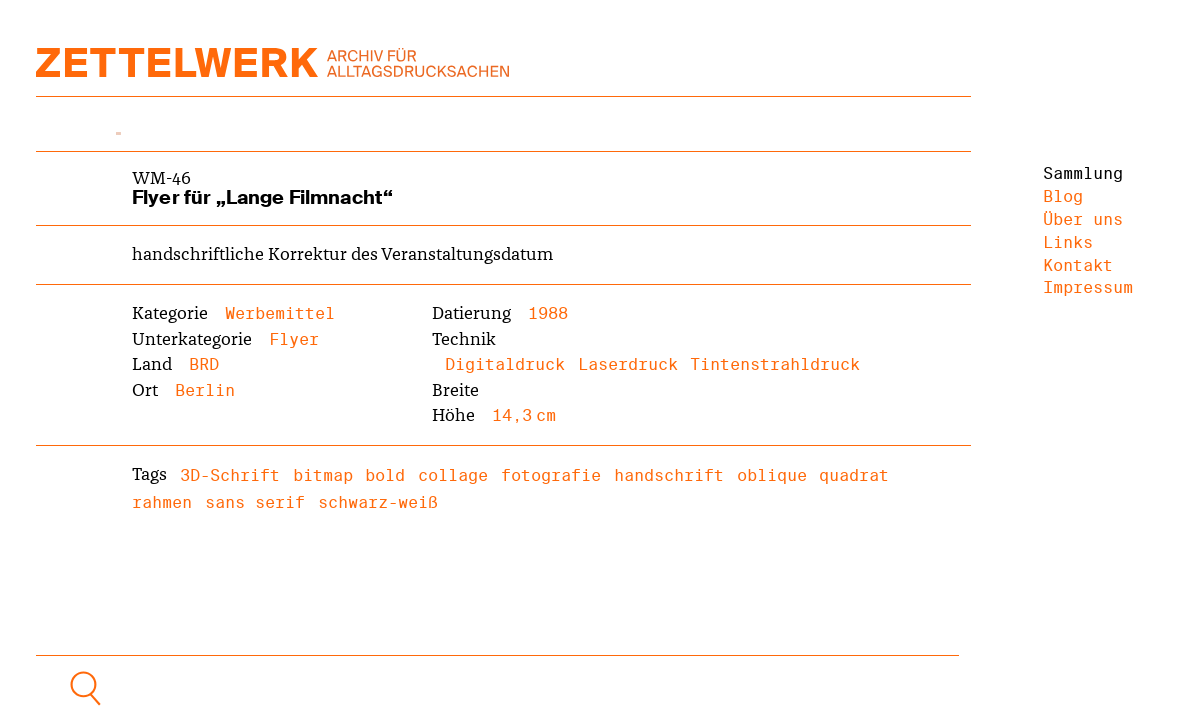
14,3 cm (524, 415)
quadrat (854, 475)
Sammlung (1083, 173)
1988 (548, 313)
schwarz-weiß (378, 502)
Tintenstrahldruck (775, 364)
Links (1068, 242)
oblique (772, 475)
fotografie (551, 475)
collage (453, 475)
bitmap (323, 475)
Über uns (1083, 219)
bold (385, 475)
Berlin (205, 390)
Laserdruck (628, 364)
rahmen (162, 502)
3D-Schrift (230, 475)
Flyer (294, 339)
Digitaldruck (505, 364)
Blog (1063, 196)
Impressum (1088, 287)
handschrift (669, 475)
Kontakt (1078, 265)
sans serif (255, 502)
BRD (204, 364)
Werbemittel (280, 313)
